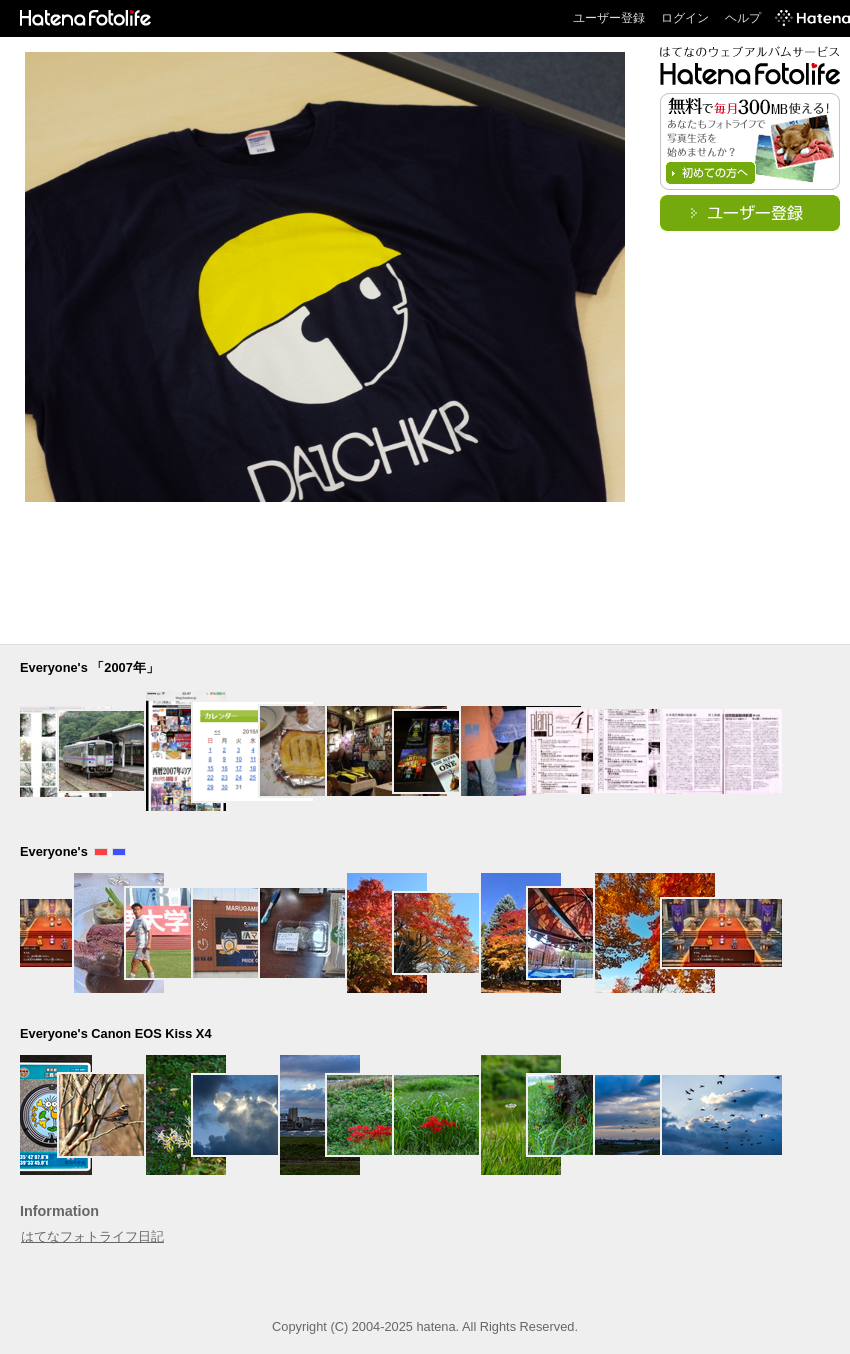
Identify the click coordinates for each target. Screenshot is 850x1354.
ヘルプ (743, 18)
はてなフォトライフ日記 (92, 1236)
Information (59, 1211)
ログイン (685, 18)
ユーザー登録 (609, 18)
